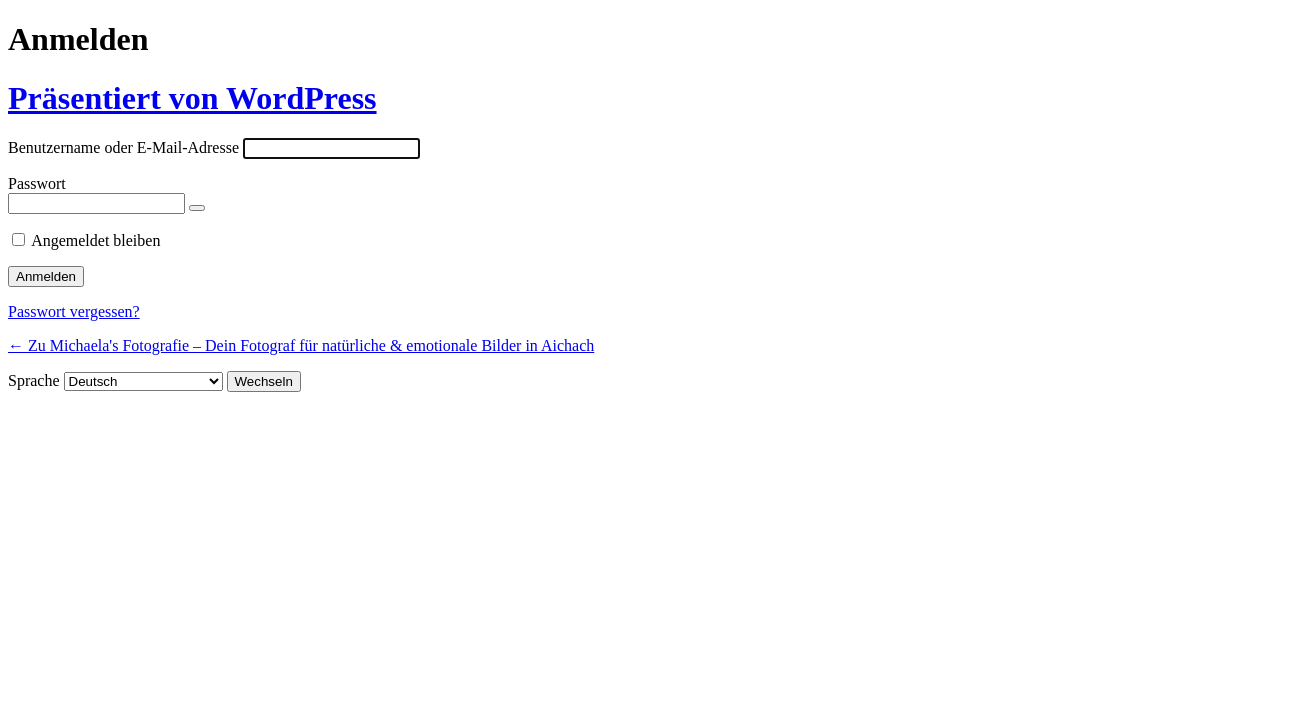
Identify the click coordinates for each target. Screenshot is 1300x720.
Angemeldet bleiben (95, 240)
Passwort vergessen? (74, 311)
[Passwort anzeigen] (197, 208)
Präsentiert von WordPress (192, 98)
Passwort (37, 183)
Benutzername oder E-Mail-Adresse (123, 147)
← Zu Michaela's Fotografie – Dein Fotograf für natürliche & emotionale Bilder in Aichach (301, 345)
